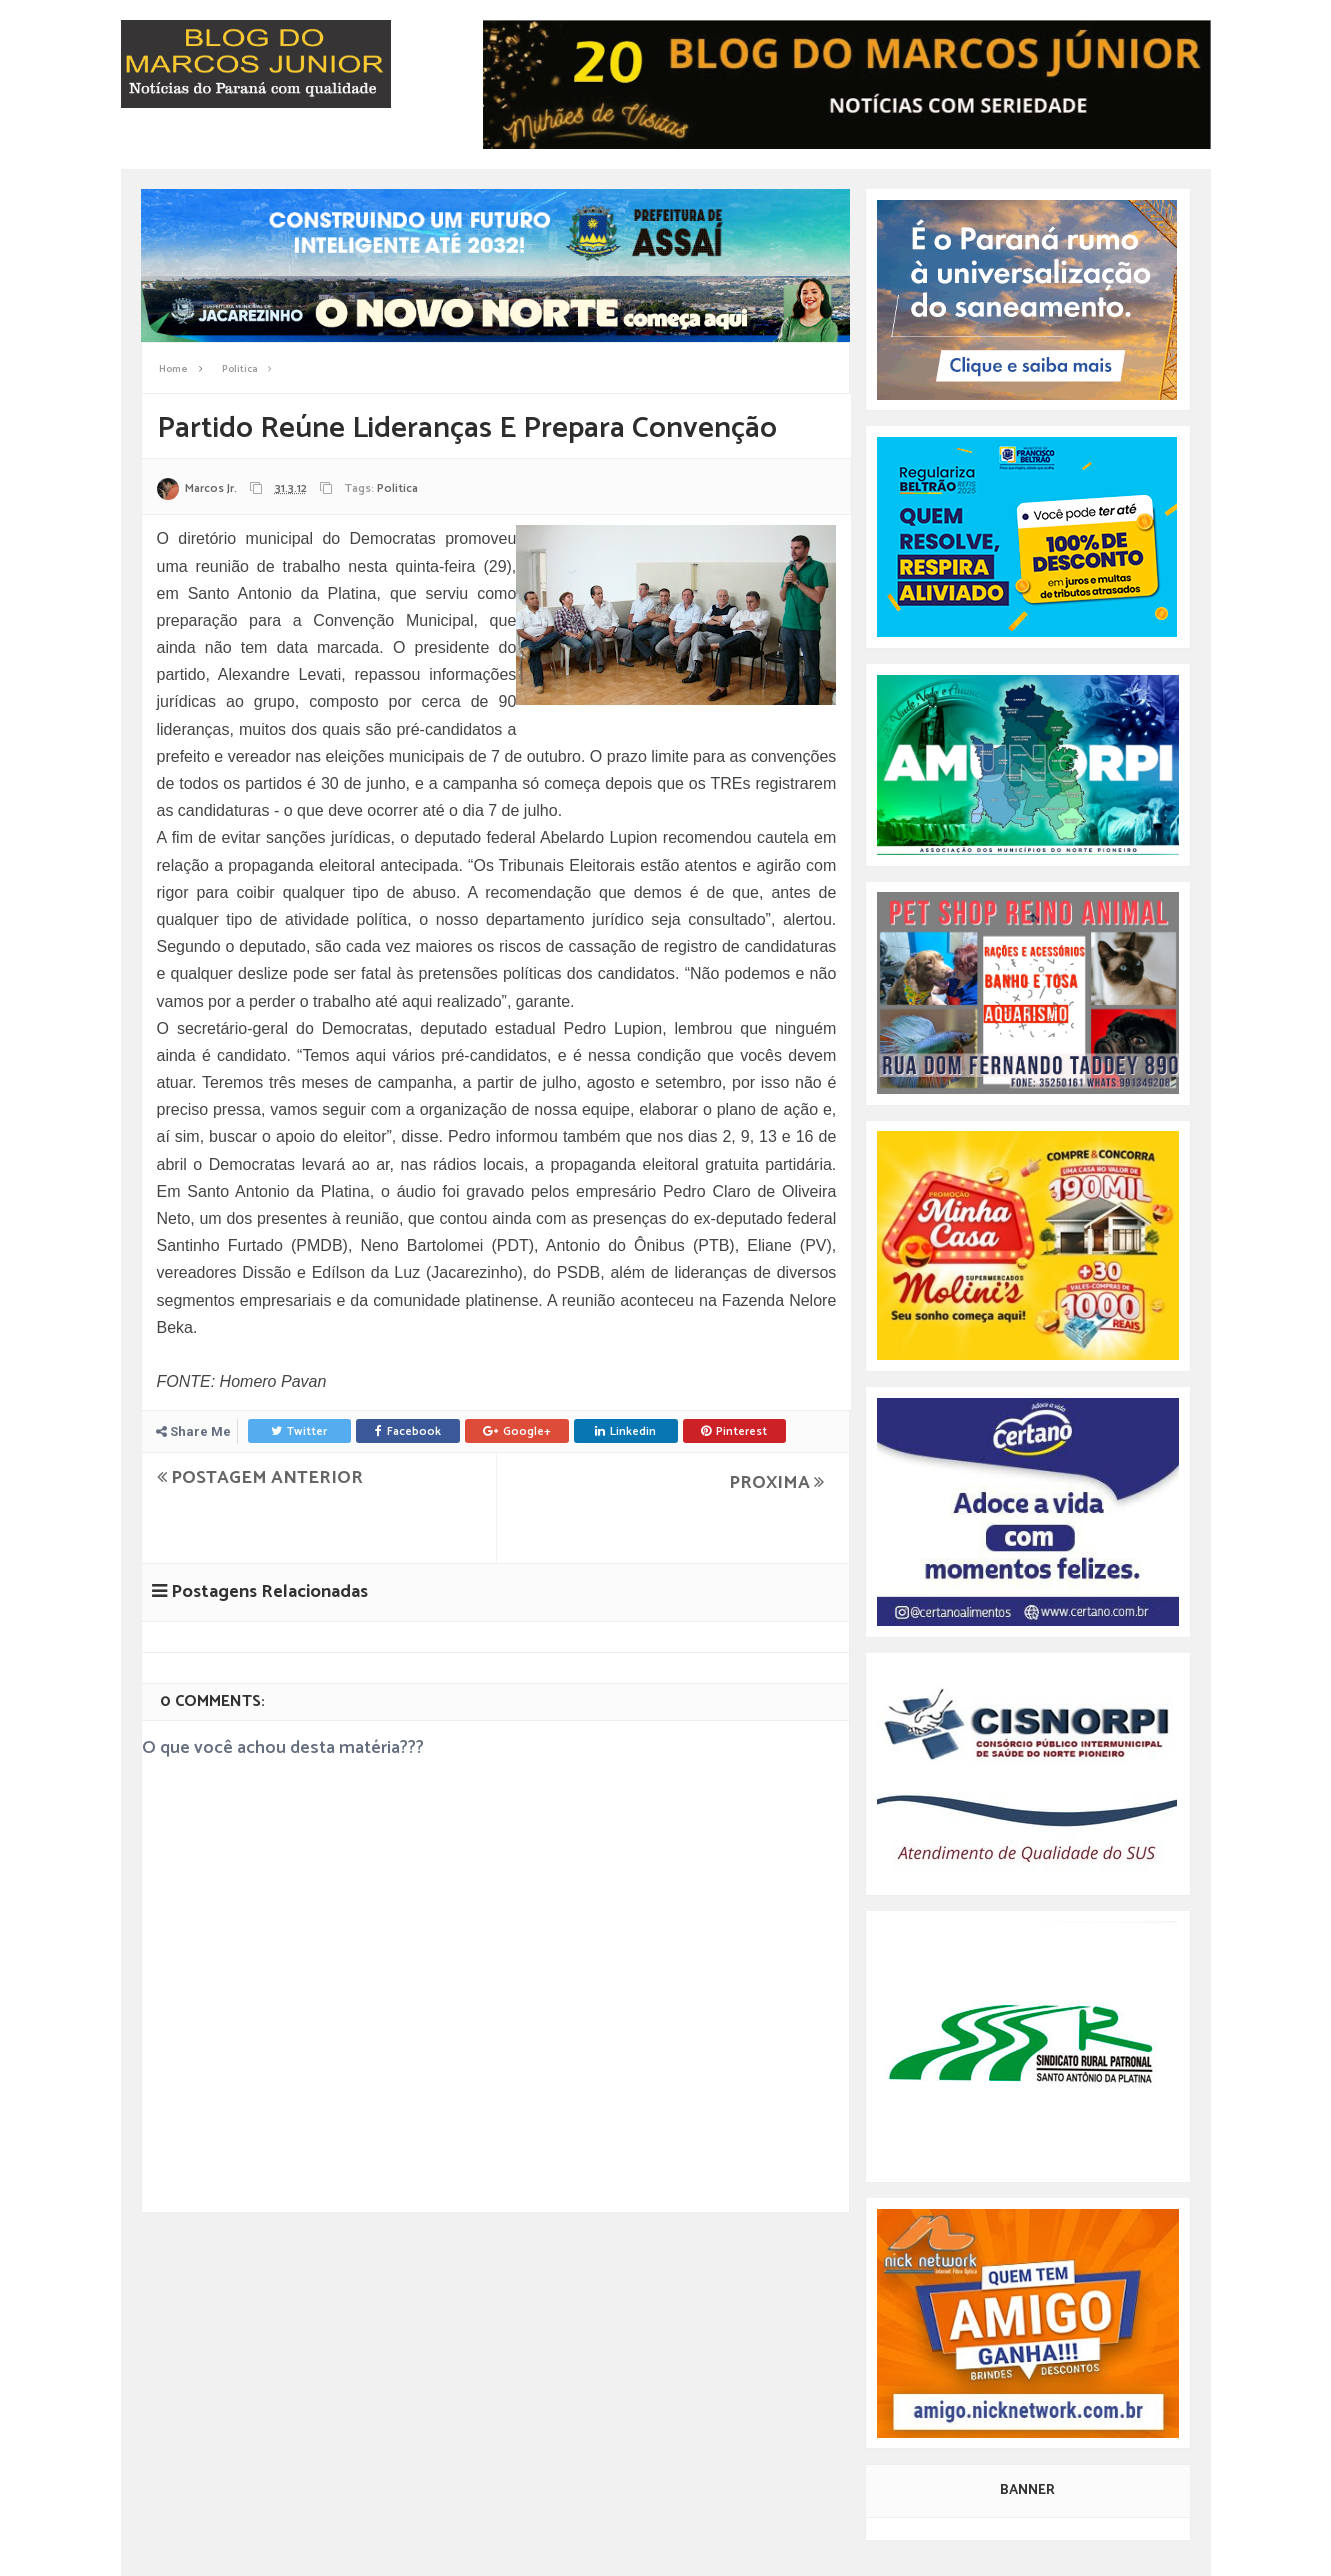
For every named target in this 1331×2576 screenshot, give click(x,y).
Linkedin (625, 1431)
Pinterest (734, 1431)
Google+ (517, 1431)
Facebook (408, 1431)
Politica (397, 488)
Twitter (299, 1431)
